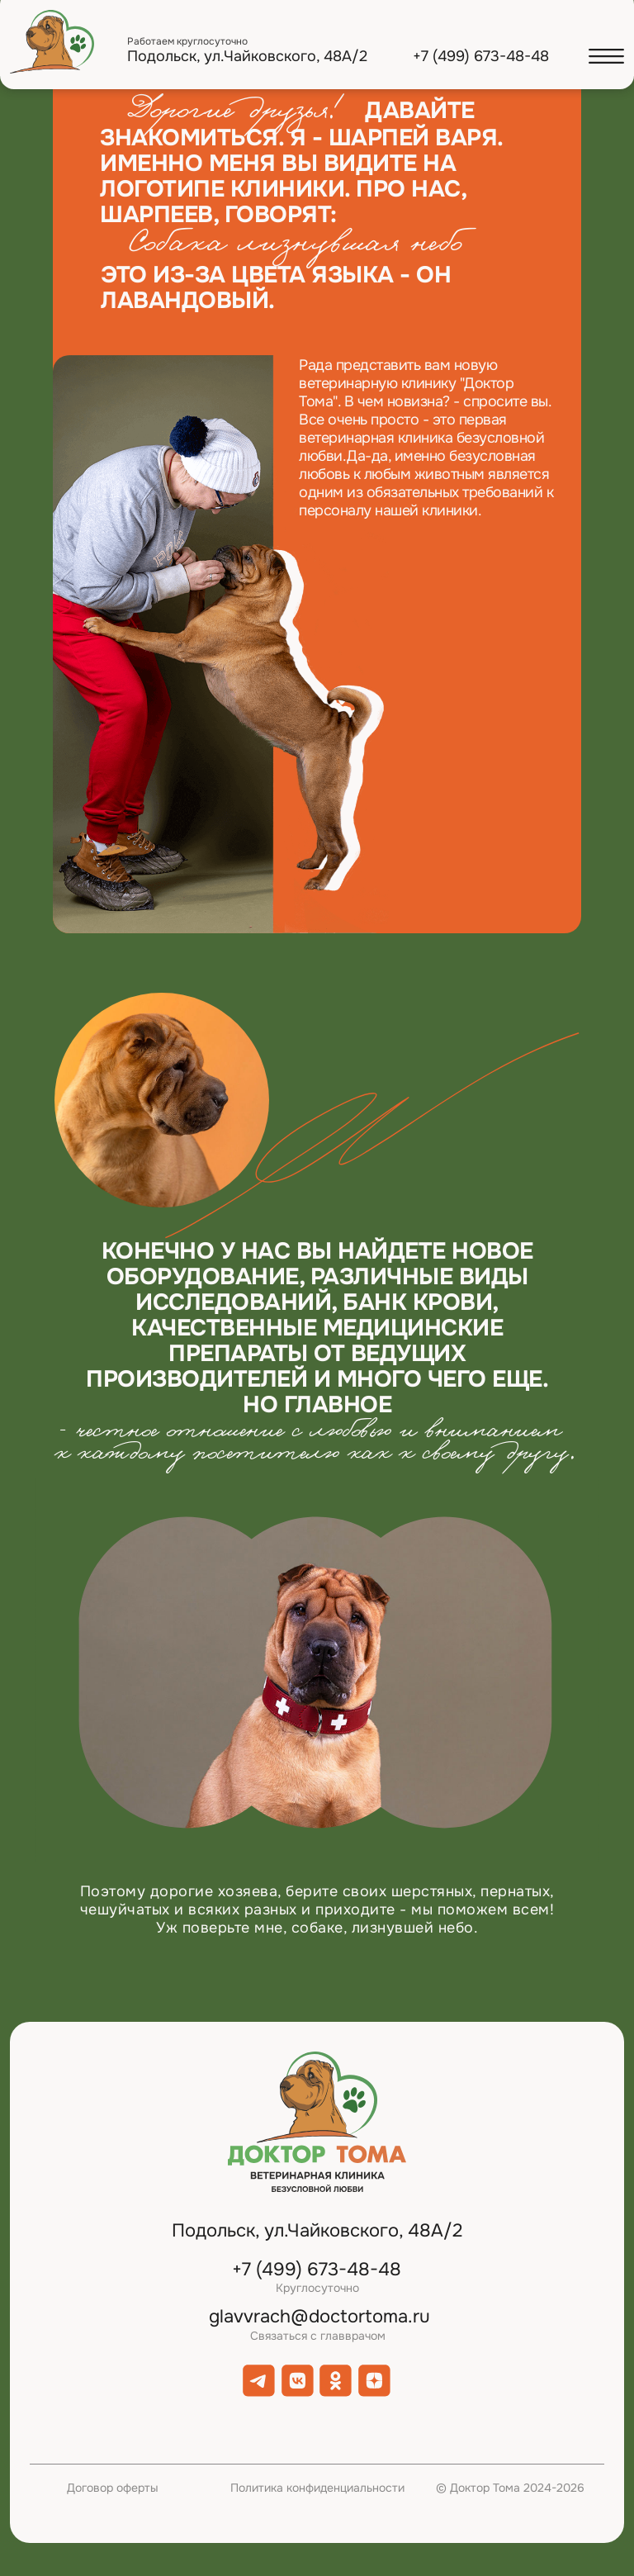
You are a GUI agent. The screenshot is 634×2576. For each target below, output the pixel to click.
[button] (606, 56)
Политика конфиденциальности (317, 2487)
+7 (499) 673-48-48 (481, 56)
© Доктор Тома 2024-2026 (510, 2487)
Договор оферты (112, 2487)
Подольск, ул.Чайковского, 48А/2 (247, 56)
